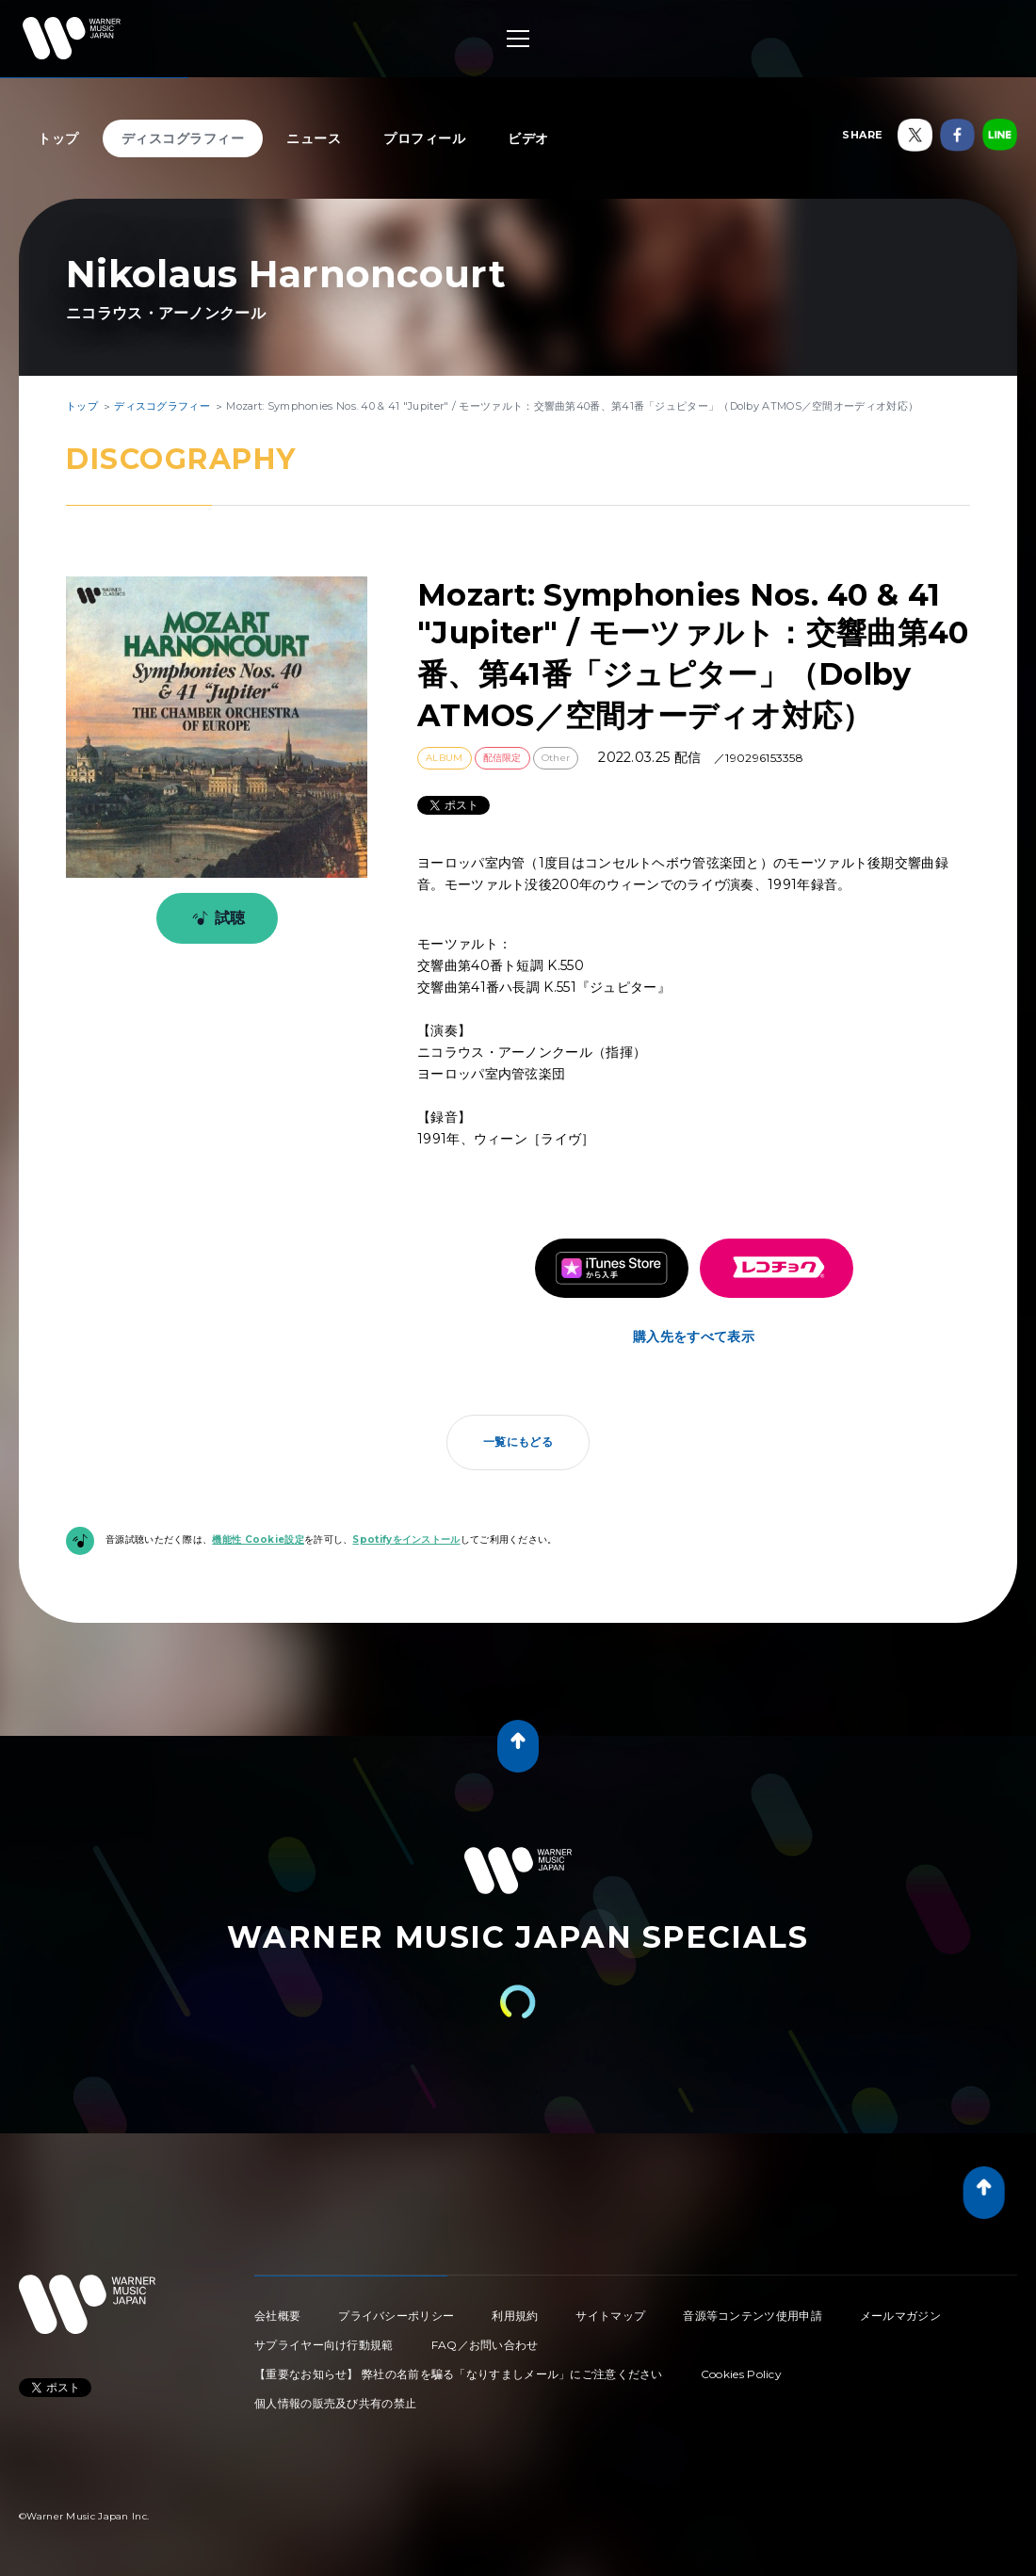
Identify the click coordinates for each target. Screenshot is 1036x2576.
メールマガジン (900, 2316)
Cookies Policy (741, 2374)
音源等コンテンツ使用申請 (752, 2316)
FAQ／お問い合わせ (485, 2345)
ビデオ (528, 138)
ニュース (313, 138)
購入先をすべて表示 (693, 1336)
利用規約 (515, 2316)
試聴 (215, 918)
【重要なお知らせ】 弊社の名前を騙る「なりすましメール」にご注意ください (458, 2374)
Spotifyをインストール (406, 1539)
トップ (58, 138)
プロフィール (424, 138)
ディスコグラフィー (183, 138)
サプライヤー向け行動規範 (324, 2345)
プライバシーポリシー (396, 2316)
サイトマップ (610, 2316)
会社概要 (277, 2316)
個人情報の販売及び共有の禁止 (335, 2403)
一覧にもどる (518, 1441)
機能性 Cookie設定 (258, 1539)
